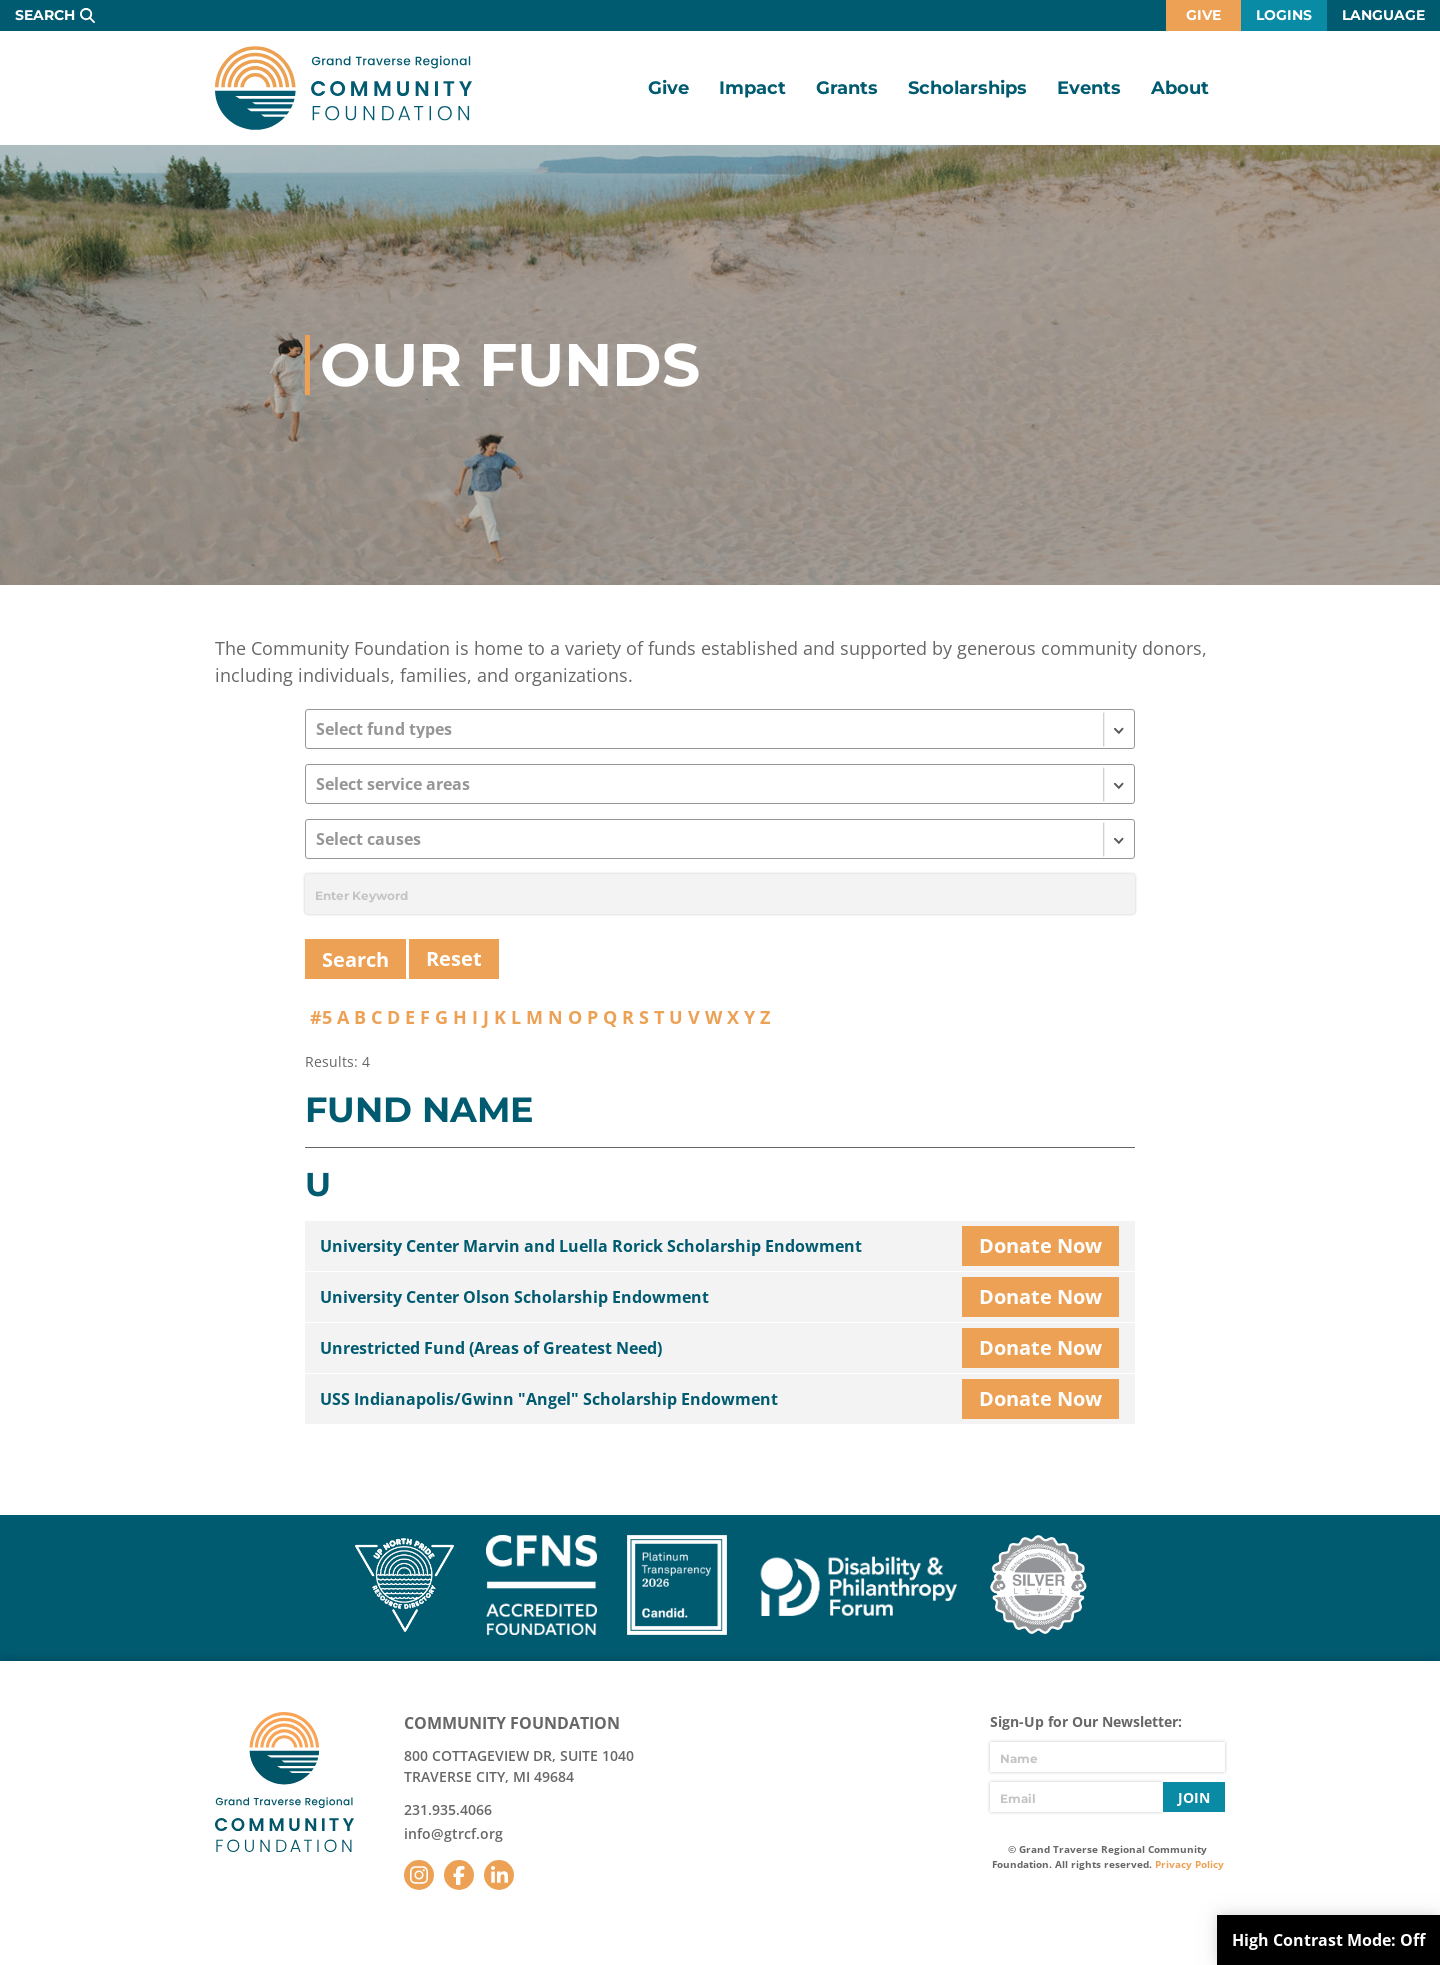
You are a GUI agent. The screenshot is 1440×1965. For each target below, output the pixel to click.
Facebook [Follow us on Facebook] (459, 1875)
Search (45, 15)
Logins (1284, 15)
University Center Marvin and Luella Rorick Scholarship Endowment (591, 1246)
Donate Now (1040, 1245)
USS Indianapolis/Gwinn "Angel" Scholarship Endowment (549, 1399)
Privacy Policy (1189, 1864)
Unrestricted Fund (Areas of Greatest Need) (491, 1348)
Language (1383, 15)
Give (1203, 15)
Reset (454, 958)
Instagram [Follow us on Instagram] (419, 1875)
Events (1089, 88)
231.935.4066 (448, 1809)
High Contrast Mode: (1328, 1940)
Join (1194, 1797)
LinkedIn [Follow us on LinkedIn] (499, 1875)
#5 (321, 1017)
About (1180, 88)
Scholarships (967, 88)
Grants (847, 88)
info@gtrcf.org (453, 1833)
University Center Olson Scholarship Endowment (514, 1297)
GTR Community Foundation (343, 88)
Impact (752, 88)
